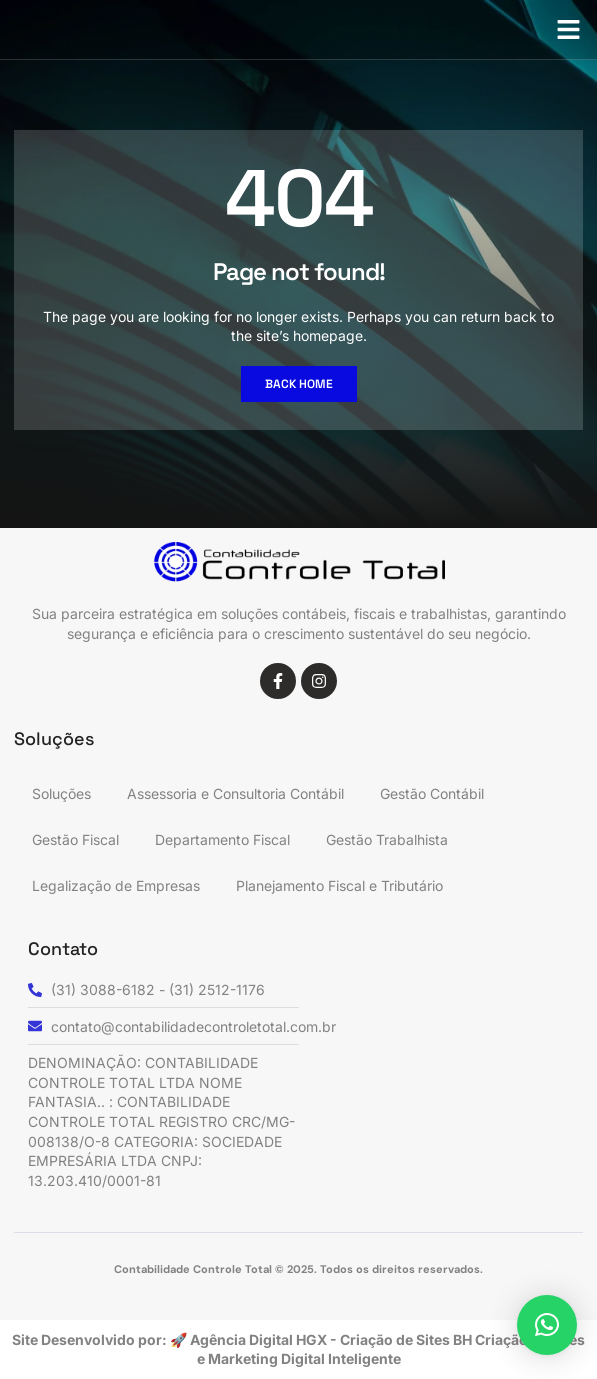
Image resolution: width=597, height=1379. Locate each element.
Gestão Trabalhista (387, 839)
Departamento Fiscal (222, 839)
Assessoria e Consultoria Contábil (235, 793)
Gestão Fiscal (75, 839)
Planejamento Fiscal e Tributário (339, 885)
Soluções (61, 793)
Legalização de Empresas (116, 885)
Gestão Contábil (432, 793)
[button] (569, 30)
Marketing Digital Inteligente (304, 1358)
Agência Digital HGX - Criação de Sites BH (331, 1339)
